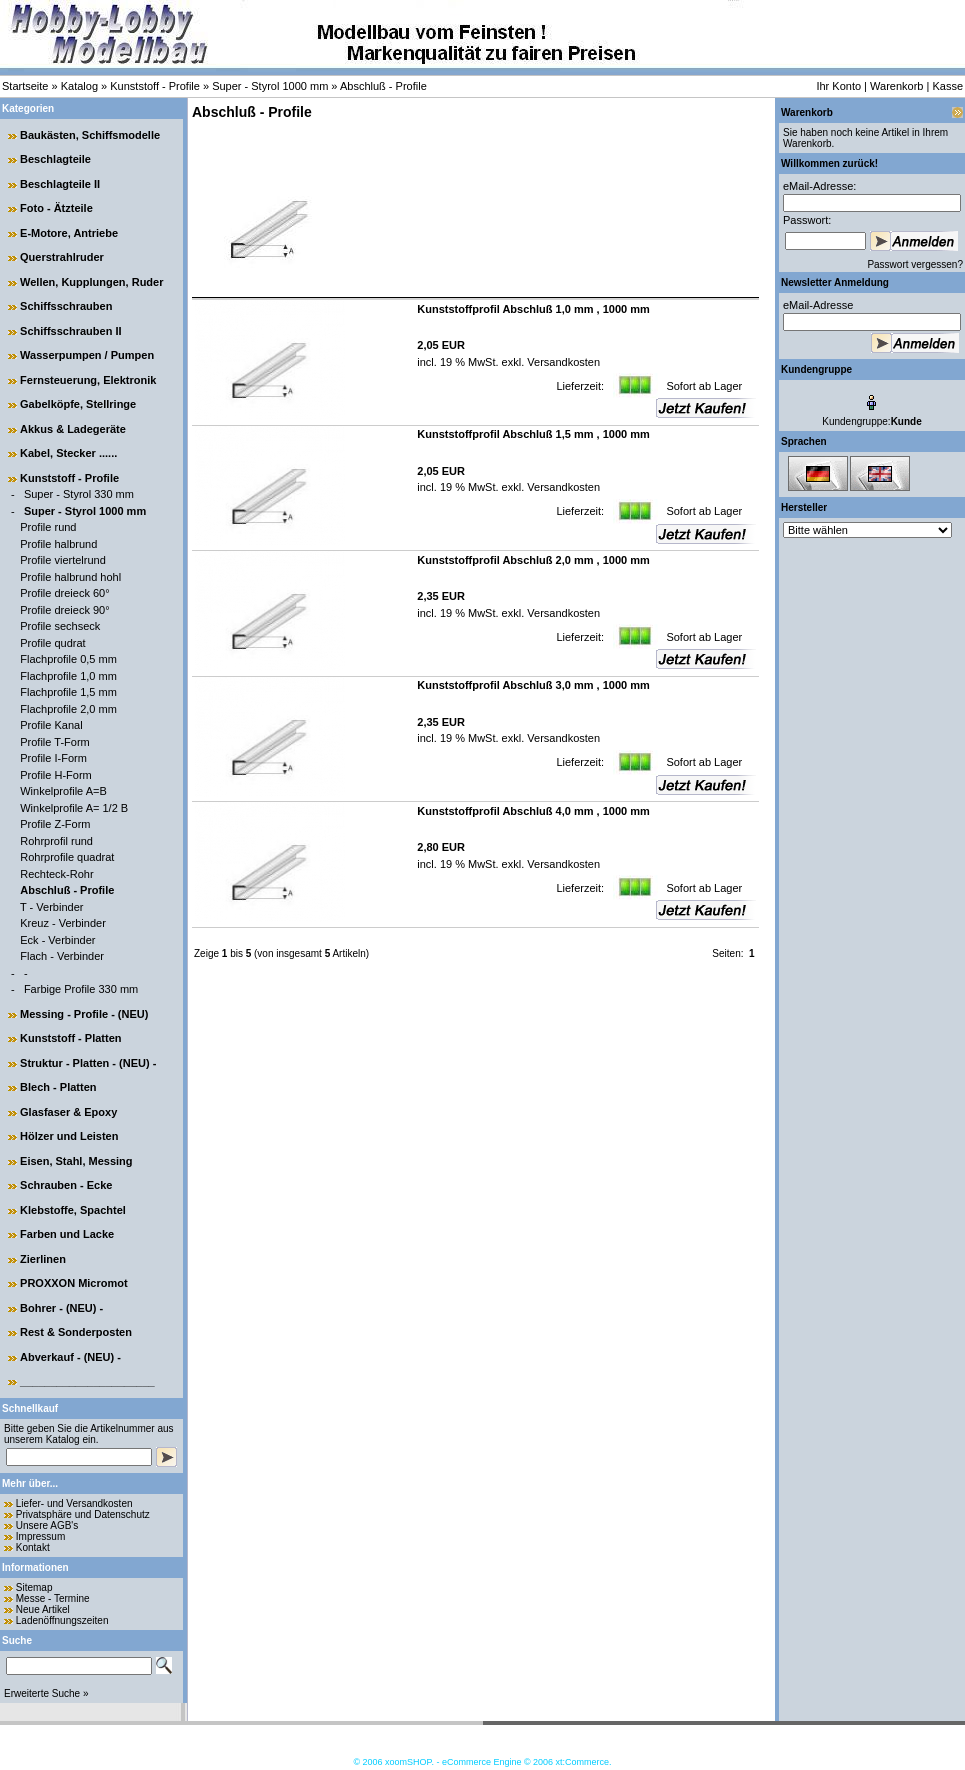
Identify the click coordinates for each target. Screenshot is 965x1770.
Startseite (25, 86)
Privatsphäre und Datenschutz (83, 1514)
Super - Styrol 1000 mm (270, 86)
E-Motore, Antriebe (69, 233)
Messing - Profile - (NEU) (84, 1014)
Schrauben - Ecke (66, 1185)
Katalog (79, 86)
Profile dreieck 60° (64, 593)
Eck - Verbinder (57, 940)
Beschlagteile (55, 159)
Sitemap (34, 1587)
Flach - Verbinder (62, 956)
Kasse (947, 86)
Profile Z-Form (55, 824)
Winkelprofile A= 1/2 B (74, 808)
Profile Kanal (51, 725)
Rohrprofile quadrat (67, 857)
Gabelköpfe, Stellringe (78, 404)
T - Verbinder (51, 907)
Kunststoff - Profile (155, 86)
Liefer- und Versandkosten (74, 1503)
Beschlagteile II (60, 184)
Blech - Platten (58, 1087)
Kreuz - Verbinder (63, 923)
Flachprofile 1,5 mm (68, 692)
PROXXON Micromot (74, 1283)
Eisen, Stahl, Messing (76, 1161)
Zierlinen (43, 1259)
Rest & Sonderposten (76, 1332)
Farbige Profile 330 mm (81, 989)
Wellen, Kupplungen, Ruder (91, 282)
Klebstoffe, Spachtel (73, 1210)
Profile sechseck (60, 626)
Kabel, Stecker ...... (68, 453)
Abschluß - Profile (383, 86)
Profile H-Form (56, 775)
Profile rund (48, 527)
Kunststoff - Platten (70, 1038)
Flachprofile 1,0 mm (68, 676)
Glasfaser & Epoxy (68, 1112)
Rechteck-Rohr (56, 874)
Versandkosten (562, 362)
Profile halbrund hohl (70, 577)
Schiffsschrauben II (70, 331)
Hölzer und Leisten (69, 1136)
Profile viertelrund (63, 560)
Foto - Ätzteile (56, 208)
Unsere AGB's (47, 1525)
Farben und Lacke (67, 1234)
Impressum (40, 1536)
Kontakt (33, 1547)
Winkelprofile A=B (63, 791)
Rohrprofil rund (56, 841)
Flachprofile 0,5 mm (68, 659)
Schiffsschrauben (66, 306)
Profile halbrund (58, 544)
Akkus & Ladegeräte (73, 429)
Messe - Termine (53, 1598)
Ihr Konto (838, 86)
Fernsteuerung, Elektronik (88, 380)
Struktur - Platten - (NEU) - (88, 1063)
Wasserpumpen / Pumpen (87, 355)
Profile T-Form (54, 742)
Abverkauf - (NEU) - (70, 1357)
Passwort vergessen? (915, 264)
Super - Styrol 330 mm (79, 494)
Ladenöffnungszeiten (62, 1620)
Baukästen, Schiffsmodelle (90, 135)
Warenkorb (896, 86)
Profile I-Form (53, 758)
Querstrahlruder (62, 257)
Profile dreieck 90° (64, 610)
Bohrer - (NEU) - (61, 1308)
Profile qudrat (52, 643)
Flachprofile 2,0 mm (68, 709)
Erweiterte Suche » (46, 1693)
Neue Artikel (43, 1609)
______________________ (87, 1381)
